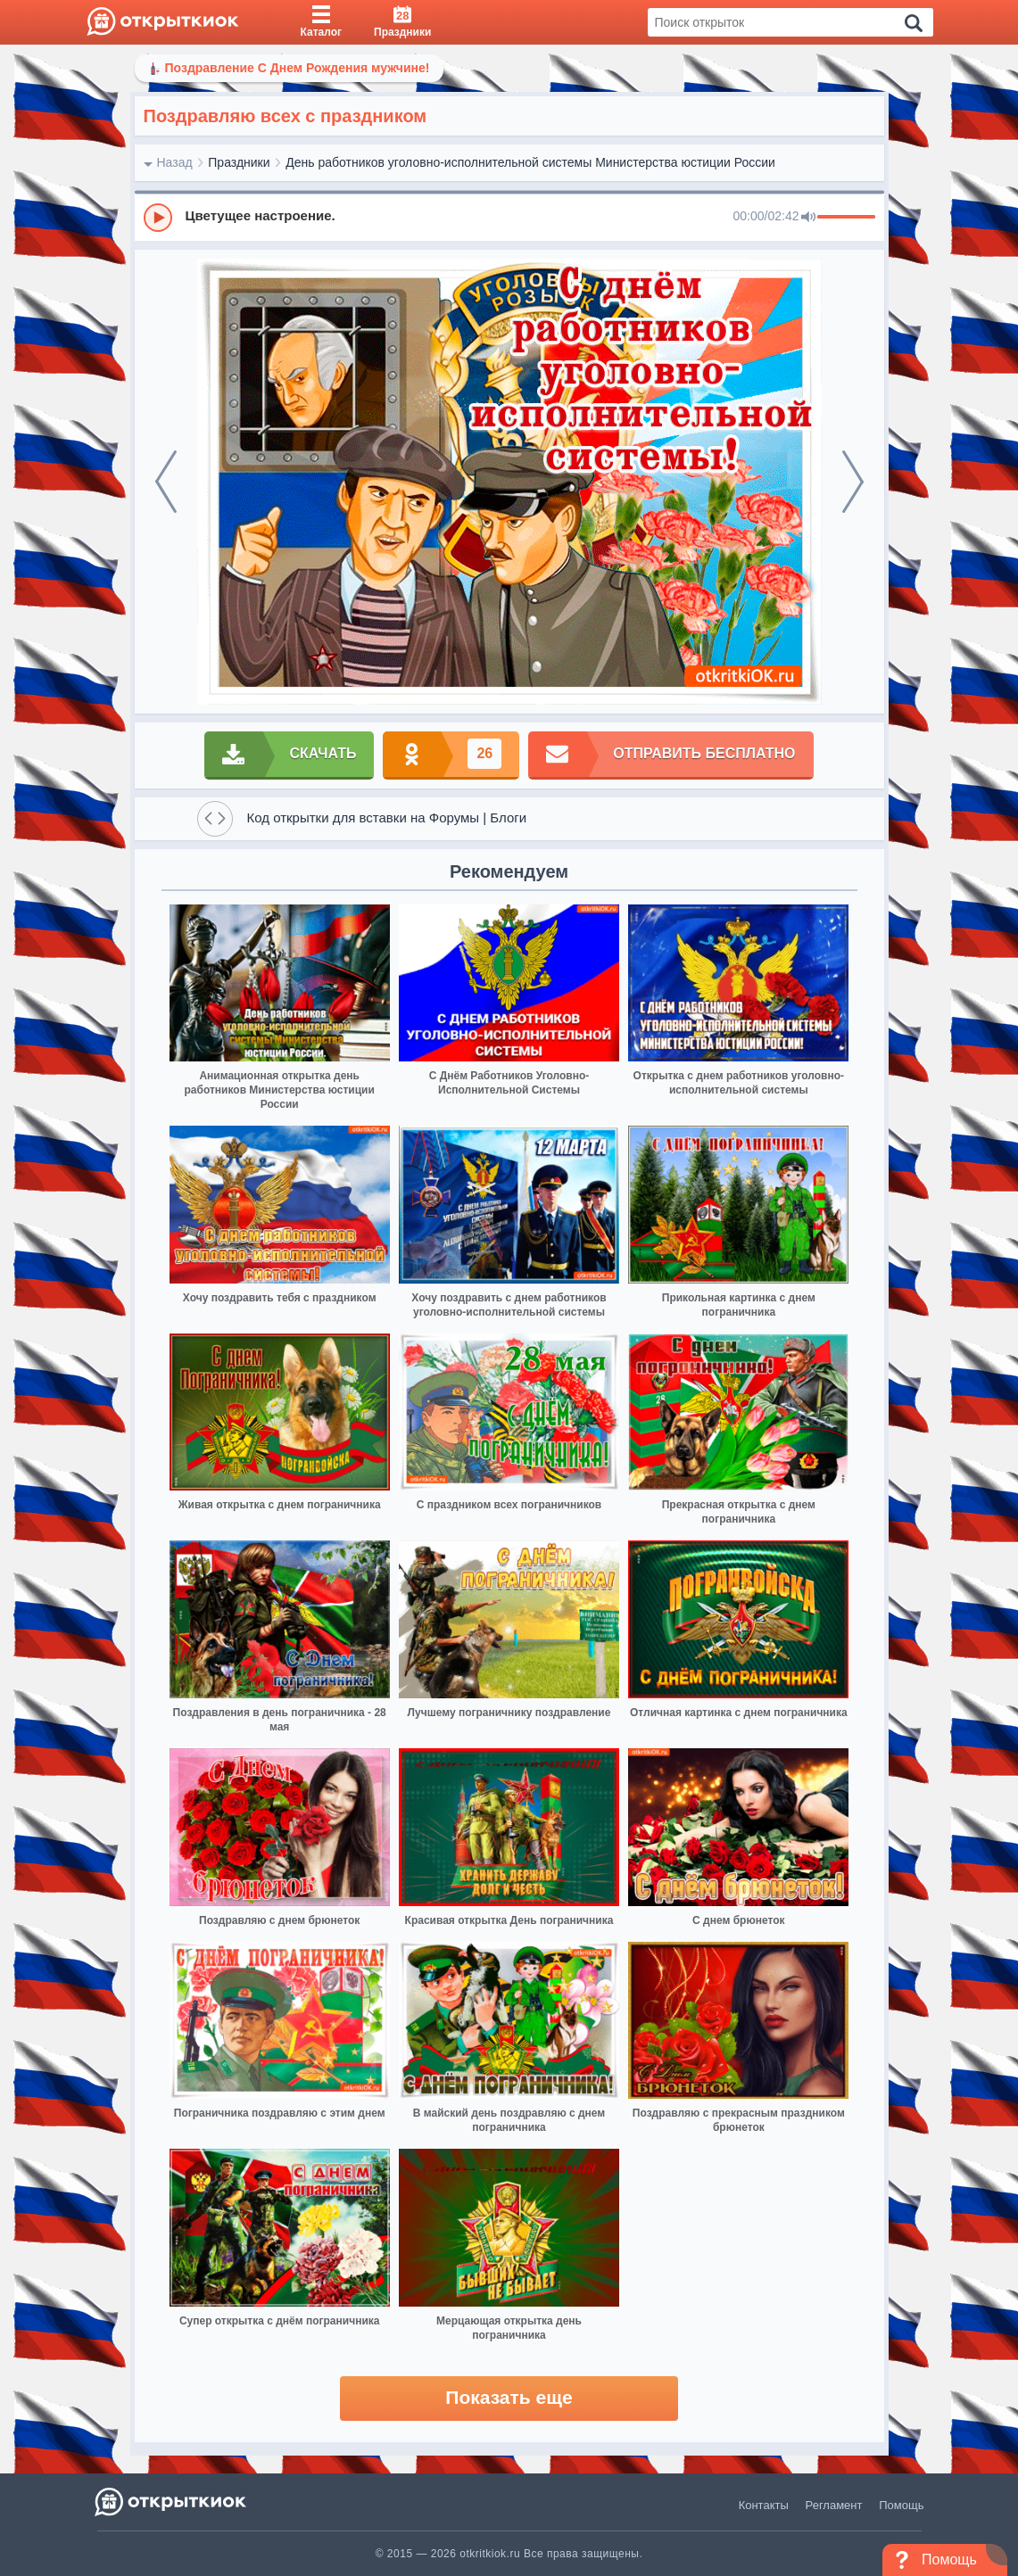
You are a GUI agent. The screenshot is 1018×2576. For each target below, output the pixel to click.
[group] (509, 217)
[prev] (166, 482)
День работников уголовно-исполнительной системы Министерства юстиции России (530, 162)
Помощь (901, 2505)
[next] (853, 482)
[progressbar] (846, 217)
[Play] (158, 217)
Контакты (764, 2505)
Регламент (834, 2505)
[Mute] (808, 218)
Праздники (238, 162)
